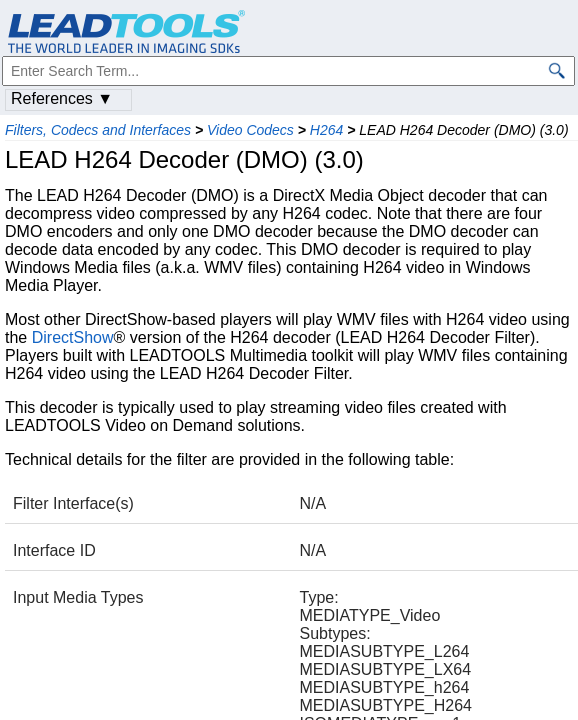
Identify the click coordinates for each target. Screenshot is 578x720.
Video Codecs (250, 130)
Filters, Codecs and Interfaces (98, 130)
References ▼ (62, 98)
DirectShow (73, 337)
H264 (326, 130)
